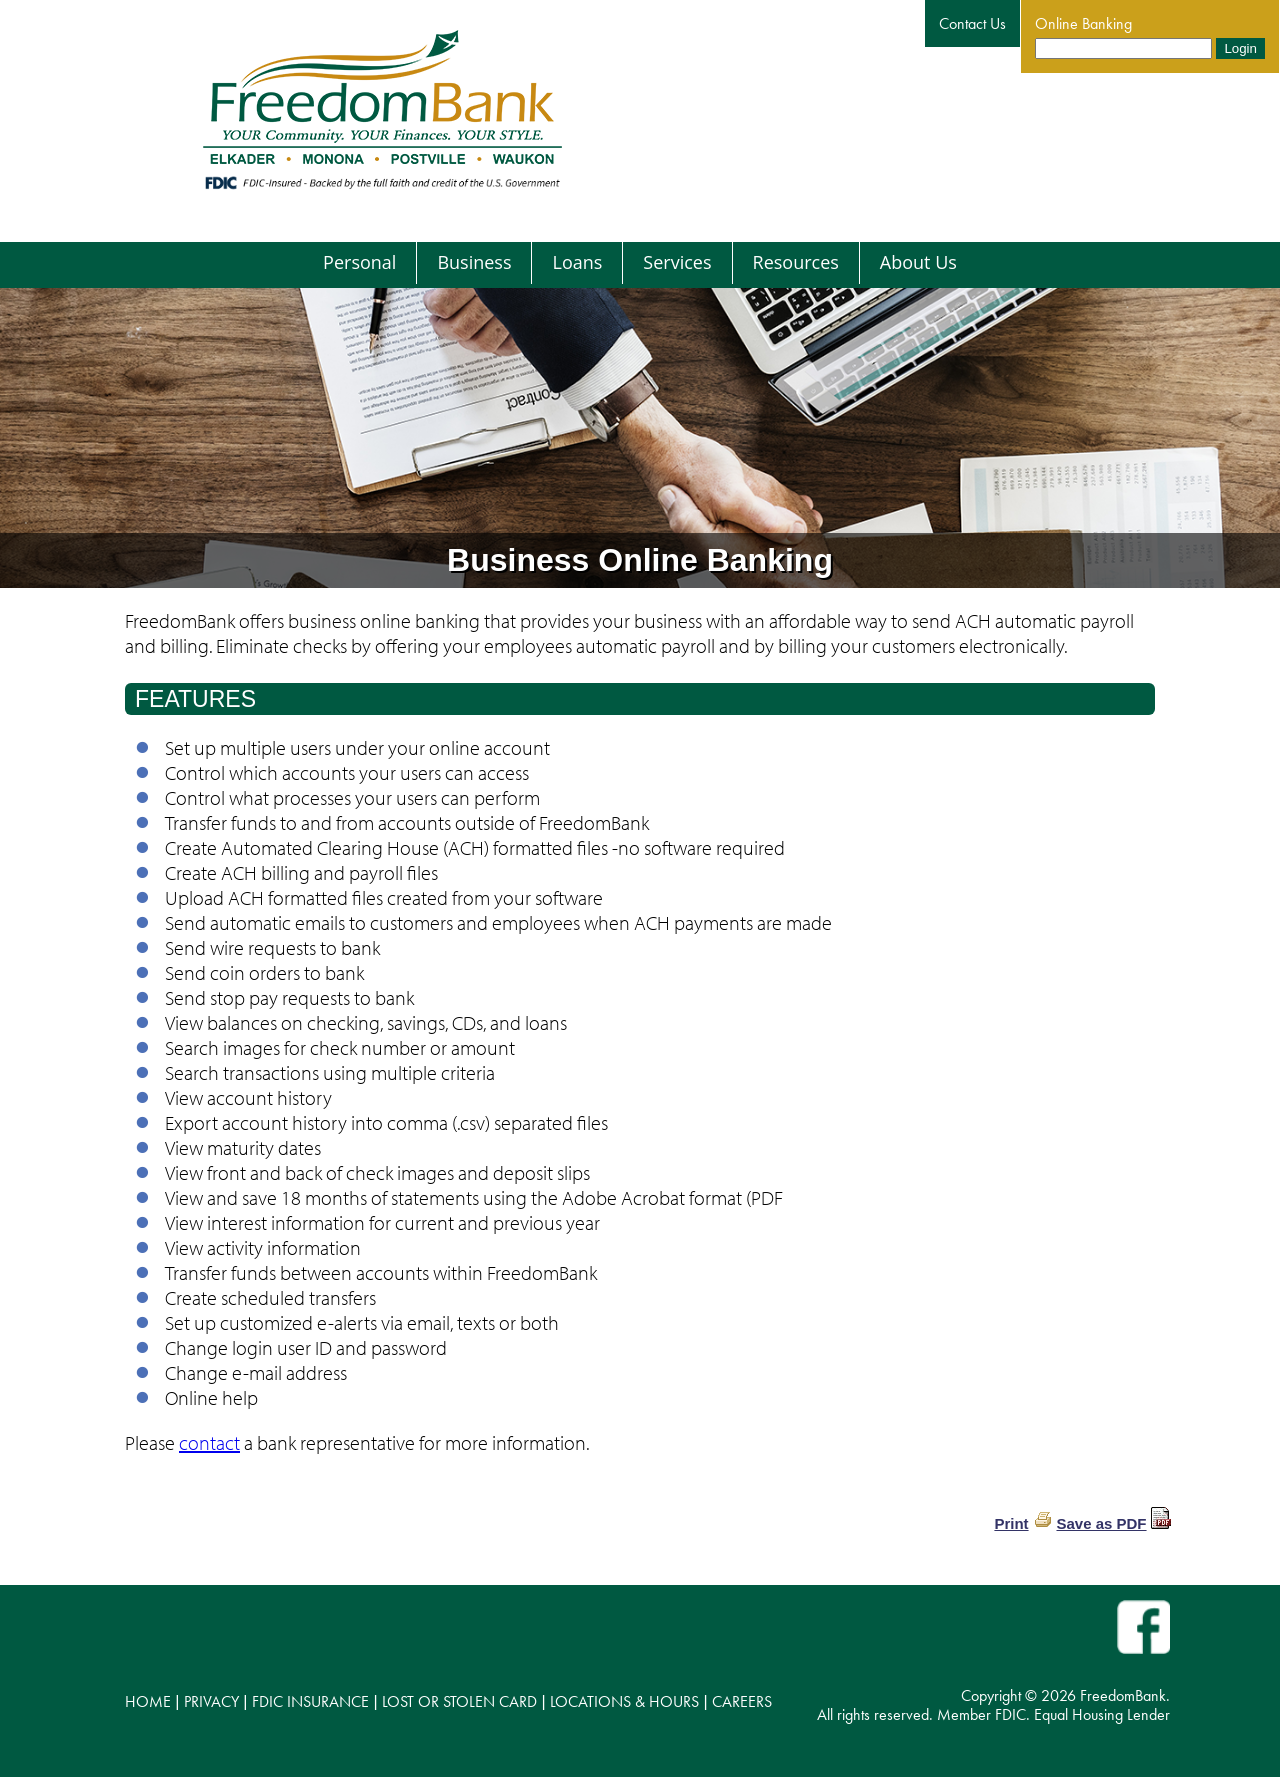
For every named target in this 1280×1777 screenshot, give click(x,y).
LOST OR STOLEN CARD (459, 1701)
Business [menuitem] (474, 262)
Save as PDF (1101, 1523)
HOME (148, 1701)
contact (209, 1442)
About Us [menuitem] (918, 262)
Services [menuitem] (677, 262)
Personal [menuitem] (359, 262)
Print (1011, 1523)
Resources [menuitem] (796, 262)
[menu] (640, 263)
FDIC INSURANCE (310, 1701)
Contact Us (972, 23)
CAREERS (742, 1701)
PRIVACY (211, 1701)
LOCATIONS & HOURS (624, 1701)
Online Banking (1083, 23)
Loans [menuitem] (577, 262)
